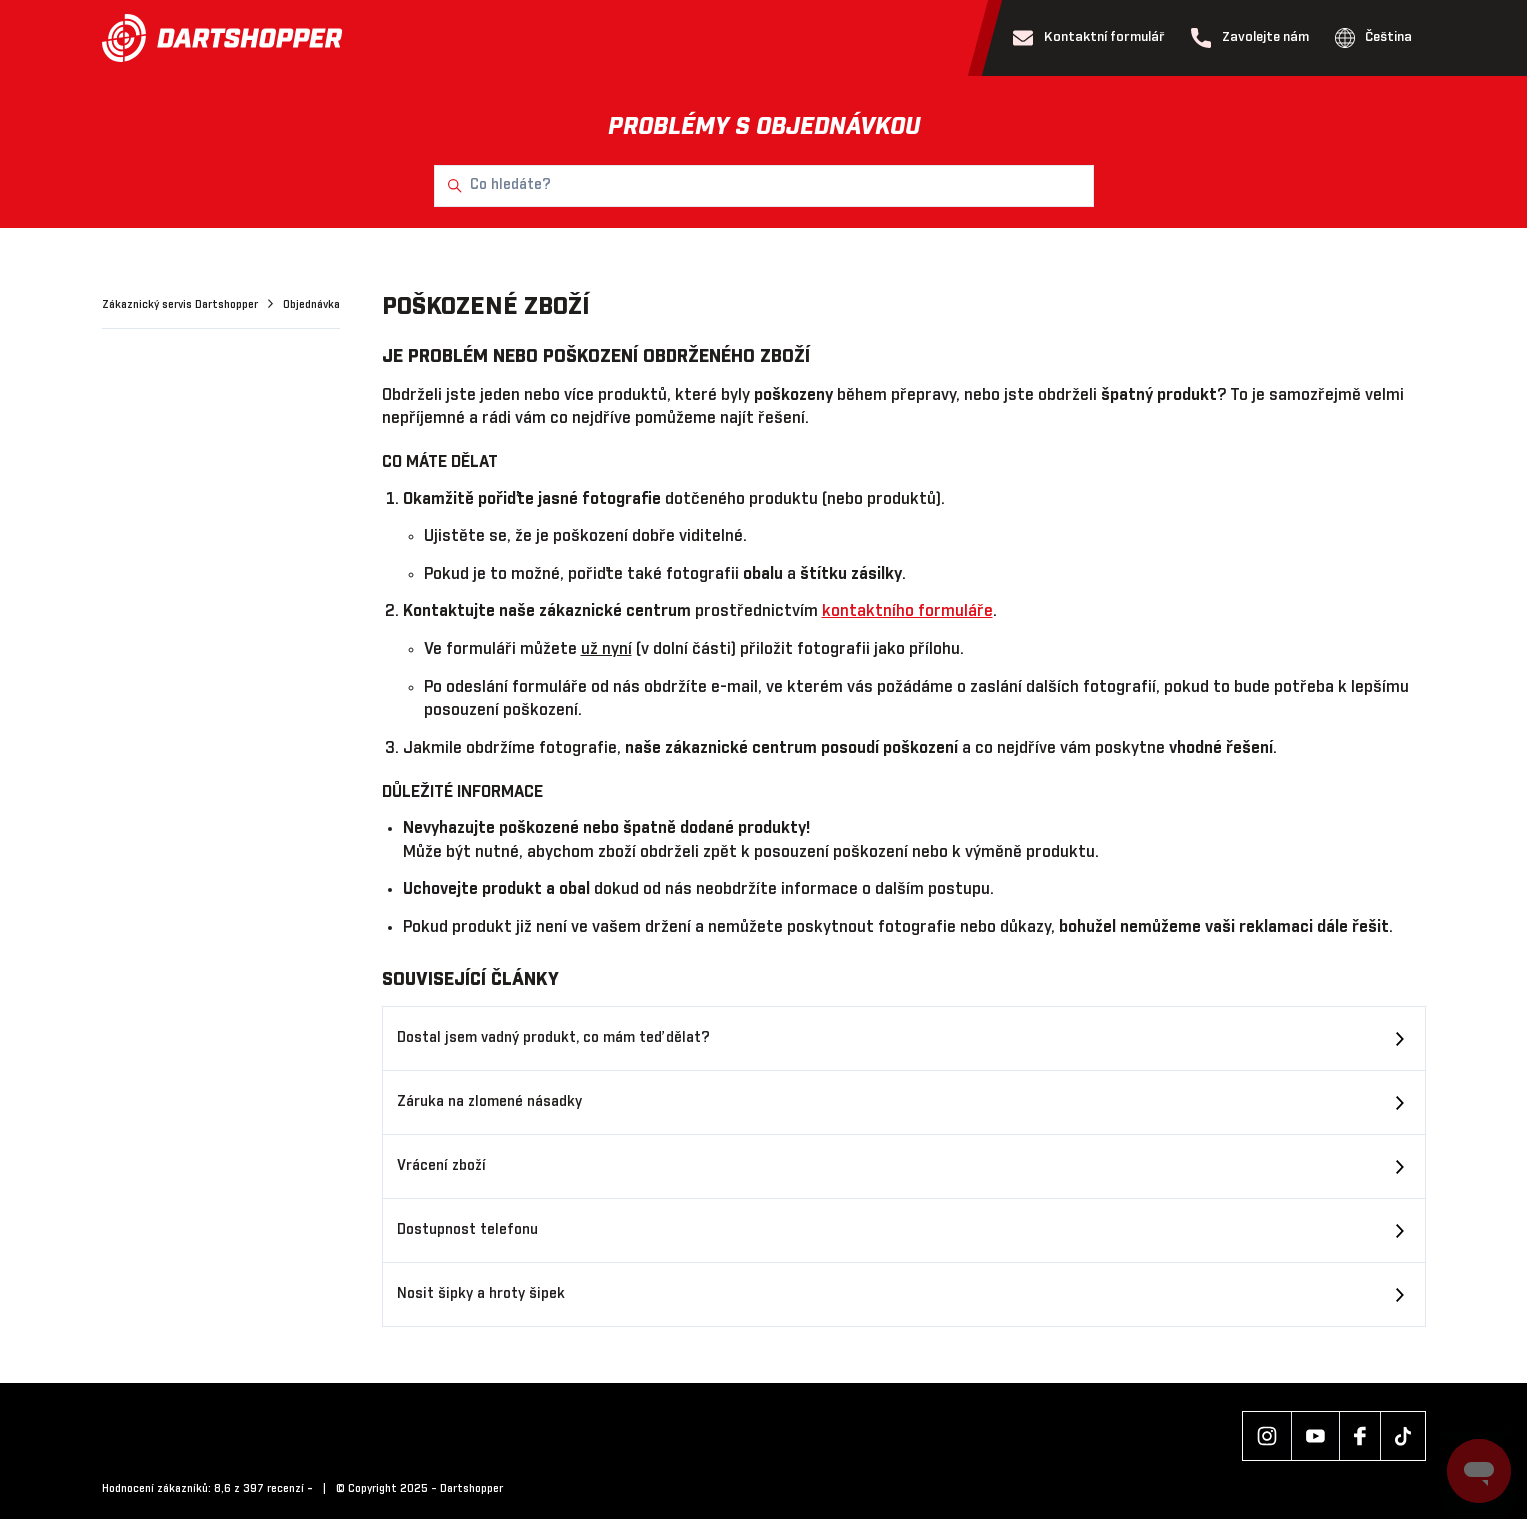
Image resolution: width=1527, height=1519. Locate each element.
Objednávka (311, 305)
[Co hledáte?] (764, 186)
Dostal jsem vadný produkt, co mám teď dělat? (553, 1038)
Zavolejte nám (1250, 38)
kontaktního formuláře (907, 611)
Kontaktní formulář (1089, 38)
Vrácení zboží (441, 1166)
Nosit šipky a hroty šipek (481, 1294)
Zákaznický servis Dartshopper (181, 305)
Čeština (1374, 38)
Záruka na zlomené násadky (489, 1102)
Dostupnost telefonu (467, 1230)
